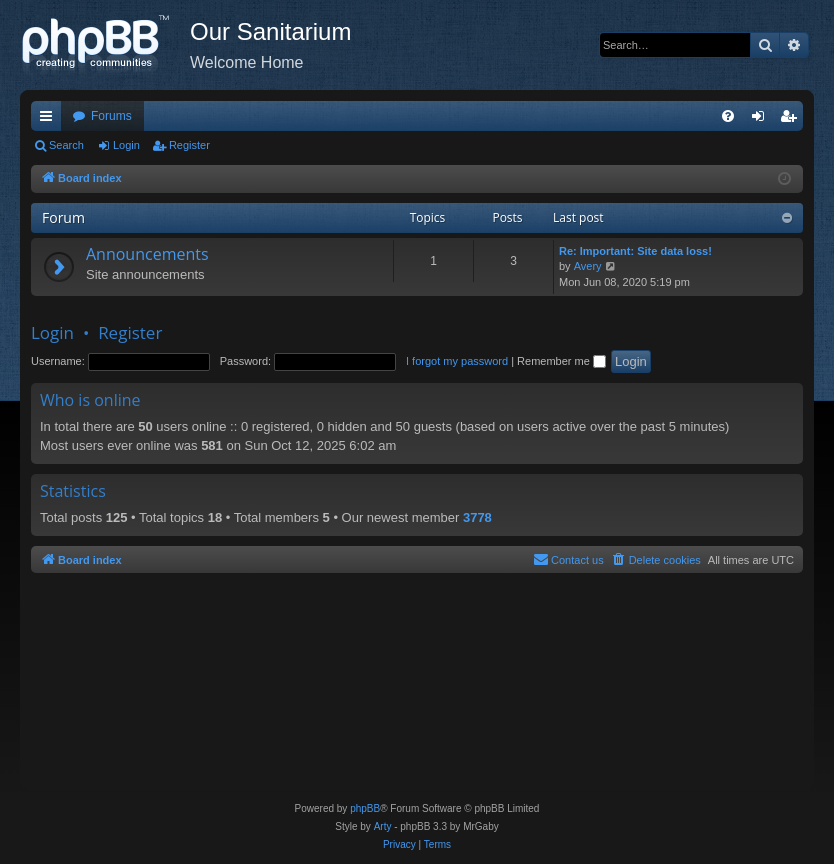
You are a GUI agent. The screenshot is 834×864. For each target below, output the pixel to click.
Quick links (50, 120)
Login (126, 145)
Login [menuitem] (762, 120)
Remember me (561, 361)
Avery (588, 266)
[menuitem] (728, 116)
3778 (477, 517)
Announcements (147, 254)
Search (66, 145)
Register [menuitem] (792, 120)
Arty (383, 826)
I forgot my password (457, 361)
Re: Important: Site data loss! (635, 251)
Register (189, 145)
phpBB (365, 808)
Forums (111, 116)
